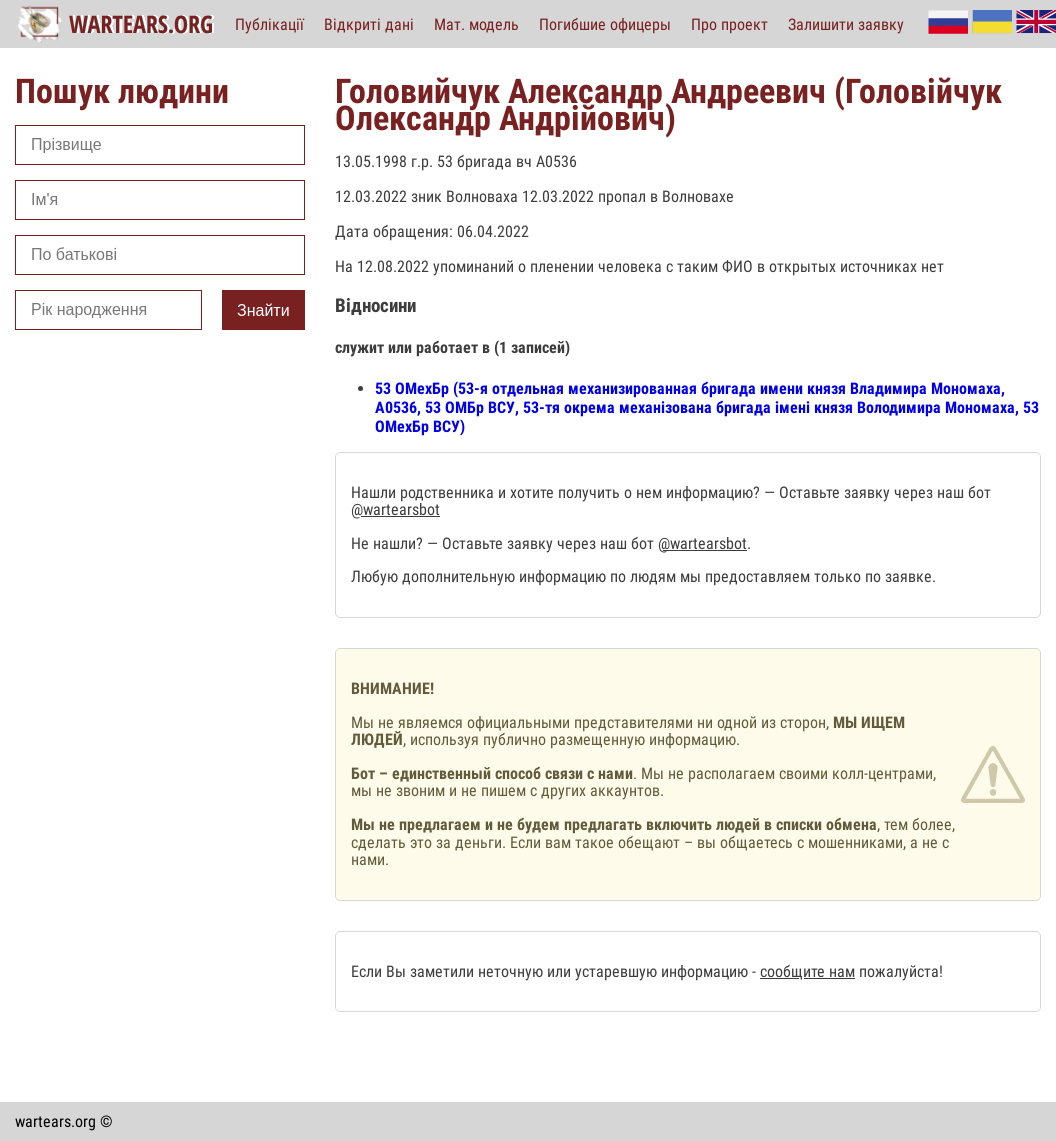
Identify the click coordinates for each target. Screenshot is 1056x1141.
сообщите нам (807, 971)
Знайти (263, 310)
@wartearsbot (395, 509)
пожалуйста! (899, 971)
